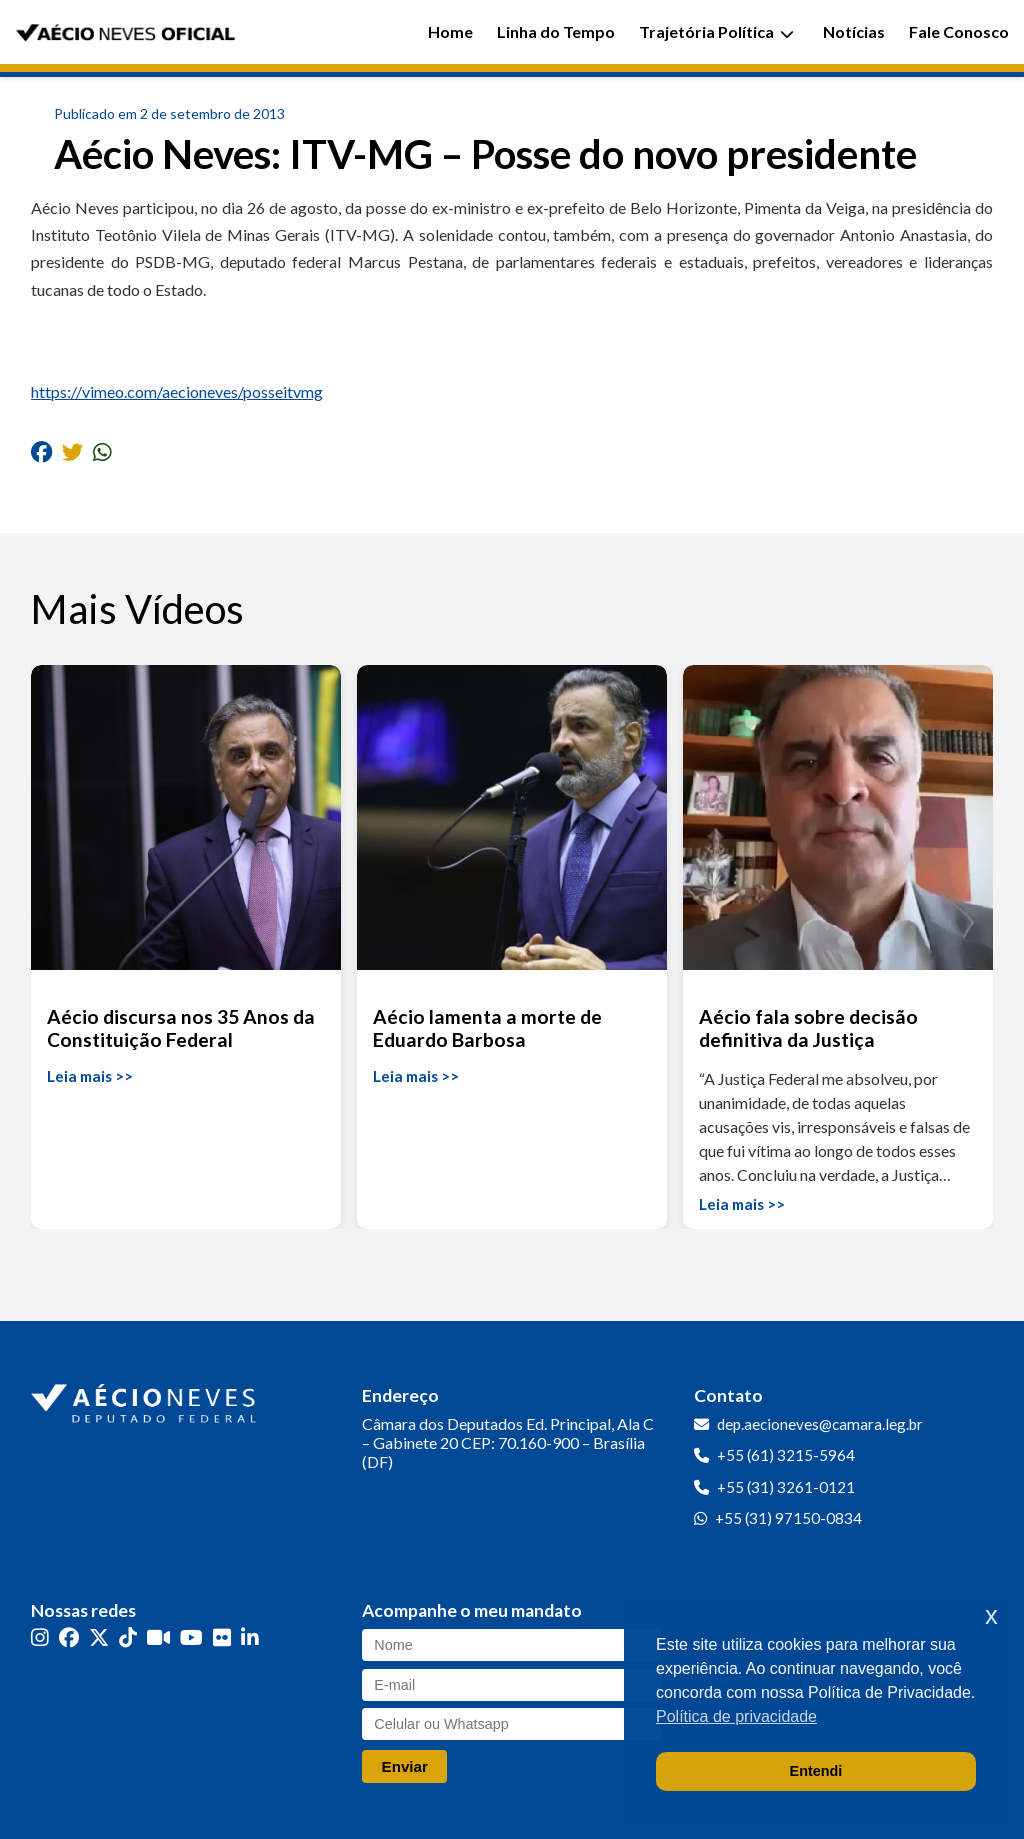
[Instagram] (40, 1637)
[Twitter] (99, 1637)
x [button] (991, 1615)
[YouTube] (191, 1637)
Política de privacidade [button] (736, 1716)
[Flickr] (222, 1637)
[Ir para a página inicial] (146, 1399)
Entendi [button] (816, 1771)
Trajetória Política (716, 31)
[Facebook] (69, 1637)
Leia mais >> (90, 1076)
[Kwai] (158, 1637)
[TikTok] (128, 1637)
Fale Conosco (959, 31)
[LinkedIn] (250, 1637)
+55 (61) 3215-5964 (786, 1455)
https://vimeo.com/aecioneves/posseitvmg (177, 391)
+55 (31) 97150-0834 (788, 1518)
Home (450, 31)
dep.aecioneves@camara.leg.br (820, 1424)
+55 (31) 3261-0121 (786, 1487)
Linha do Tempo (556, 31)
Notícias (854, 31)
